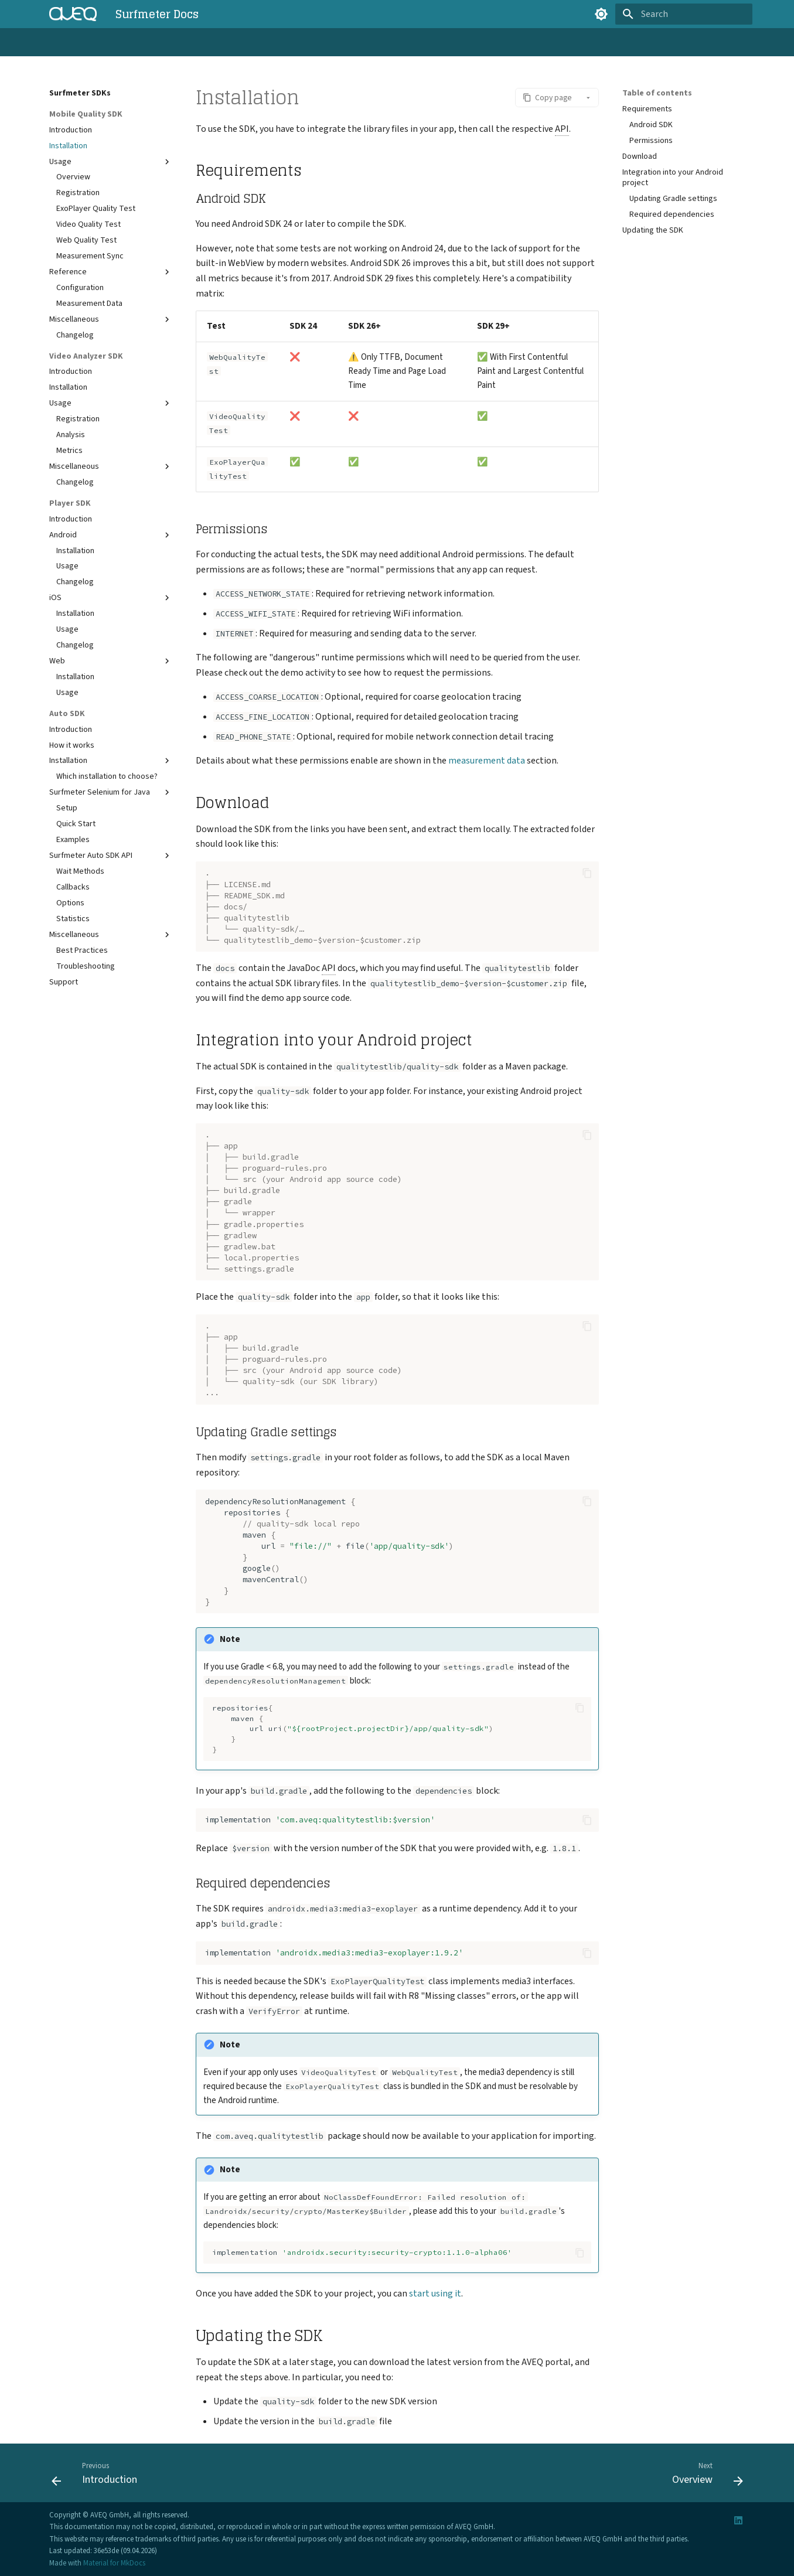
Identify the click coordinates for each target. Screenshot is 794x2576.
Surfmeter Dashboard (307, 43)
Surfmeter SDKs (201, 43)
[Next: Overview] (703, 2476)
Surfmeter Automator (121, 43)
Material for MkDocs (114, 2563)
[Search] (683, 14)
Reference (378, 43)
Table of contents (657, 93)
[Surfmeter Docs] (73, 14)
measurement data (486, 760)
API (249, 43)
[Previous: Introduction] (98, 2476)
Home (59, 43)
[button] (547, 97)
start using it (435, 2293)
